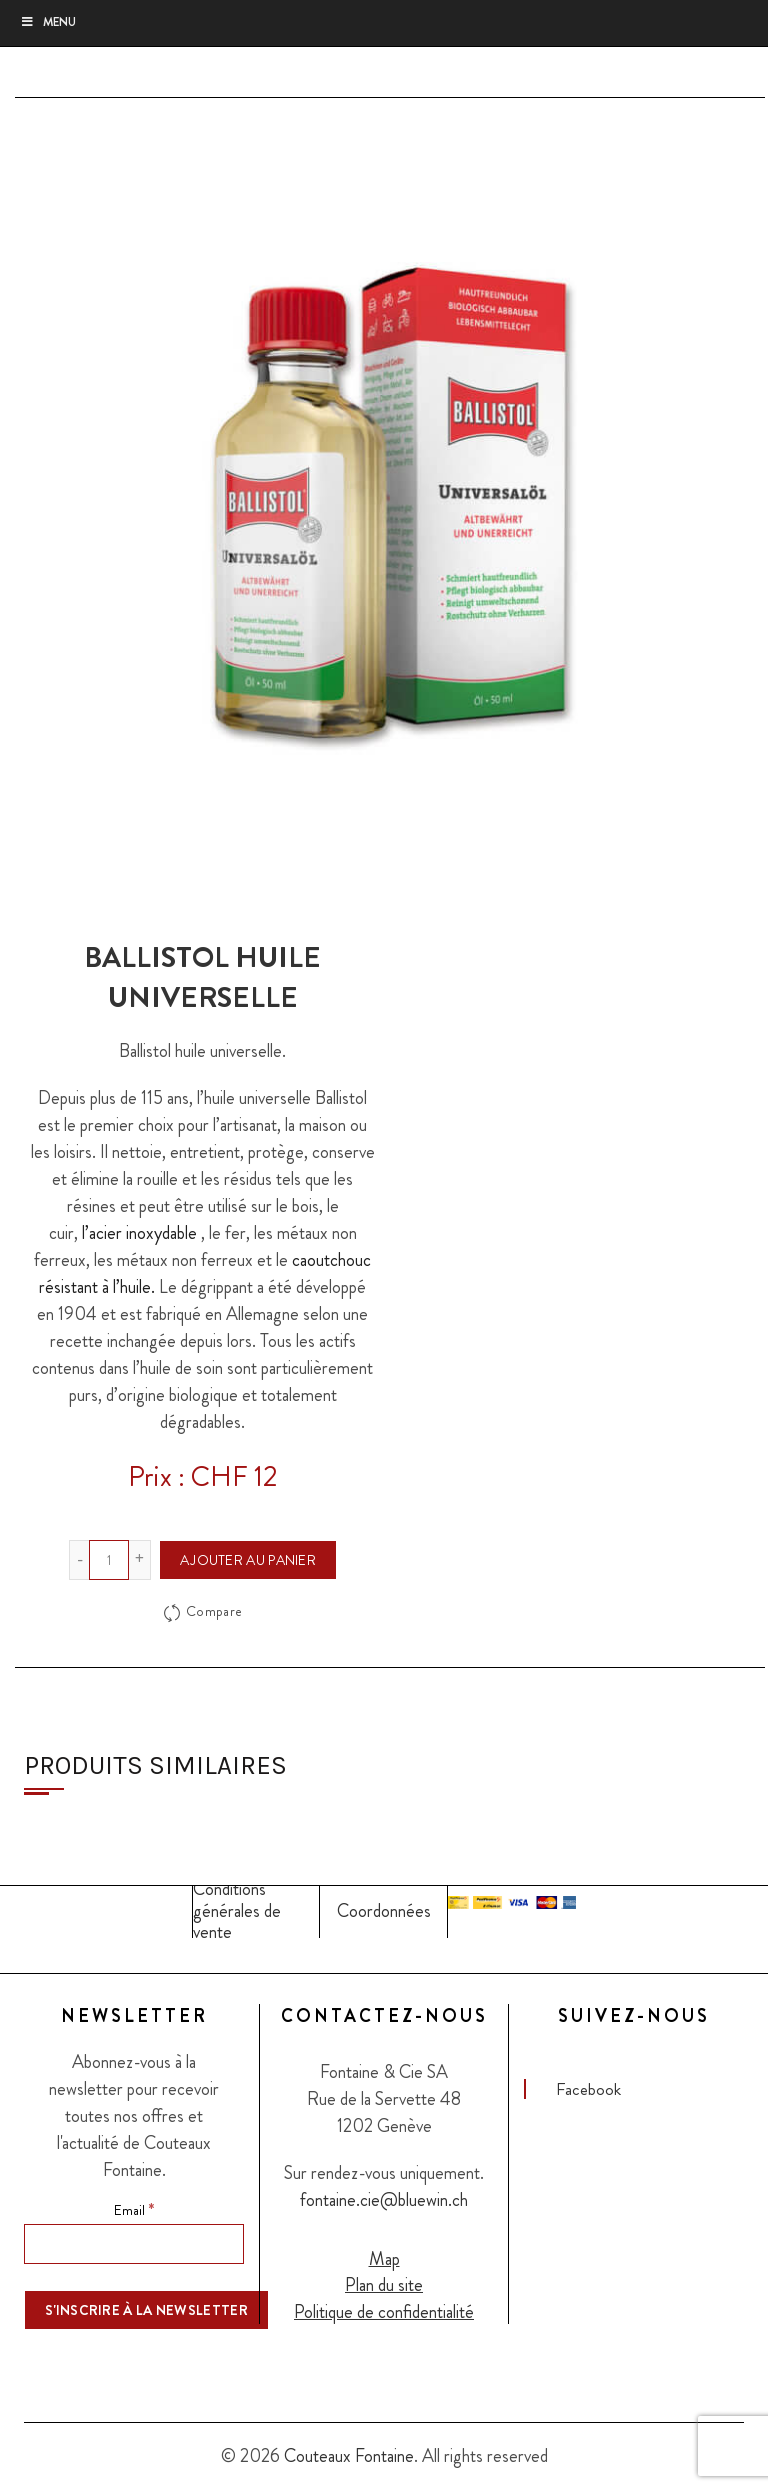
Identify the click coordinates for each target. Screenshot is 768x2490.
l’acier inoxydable (139, 1233)
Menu (48, 22)
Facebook (588, 2089)
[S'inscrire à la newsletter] (146, 2310)
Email (134, 2209)
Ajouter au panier (248, 1560)
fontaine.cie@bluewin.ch (384, 2200)
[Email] (134, 2244)
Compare (214, 1612)
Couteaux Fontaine (349, 2456)
